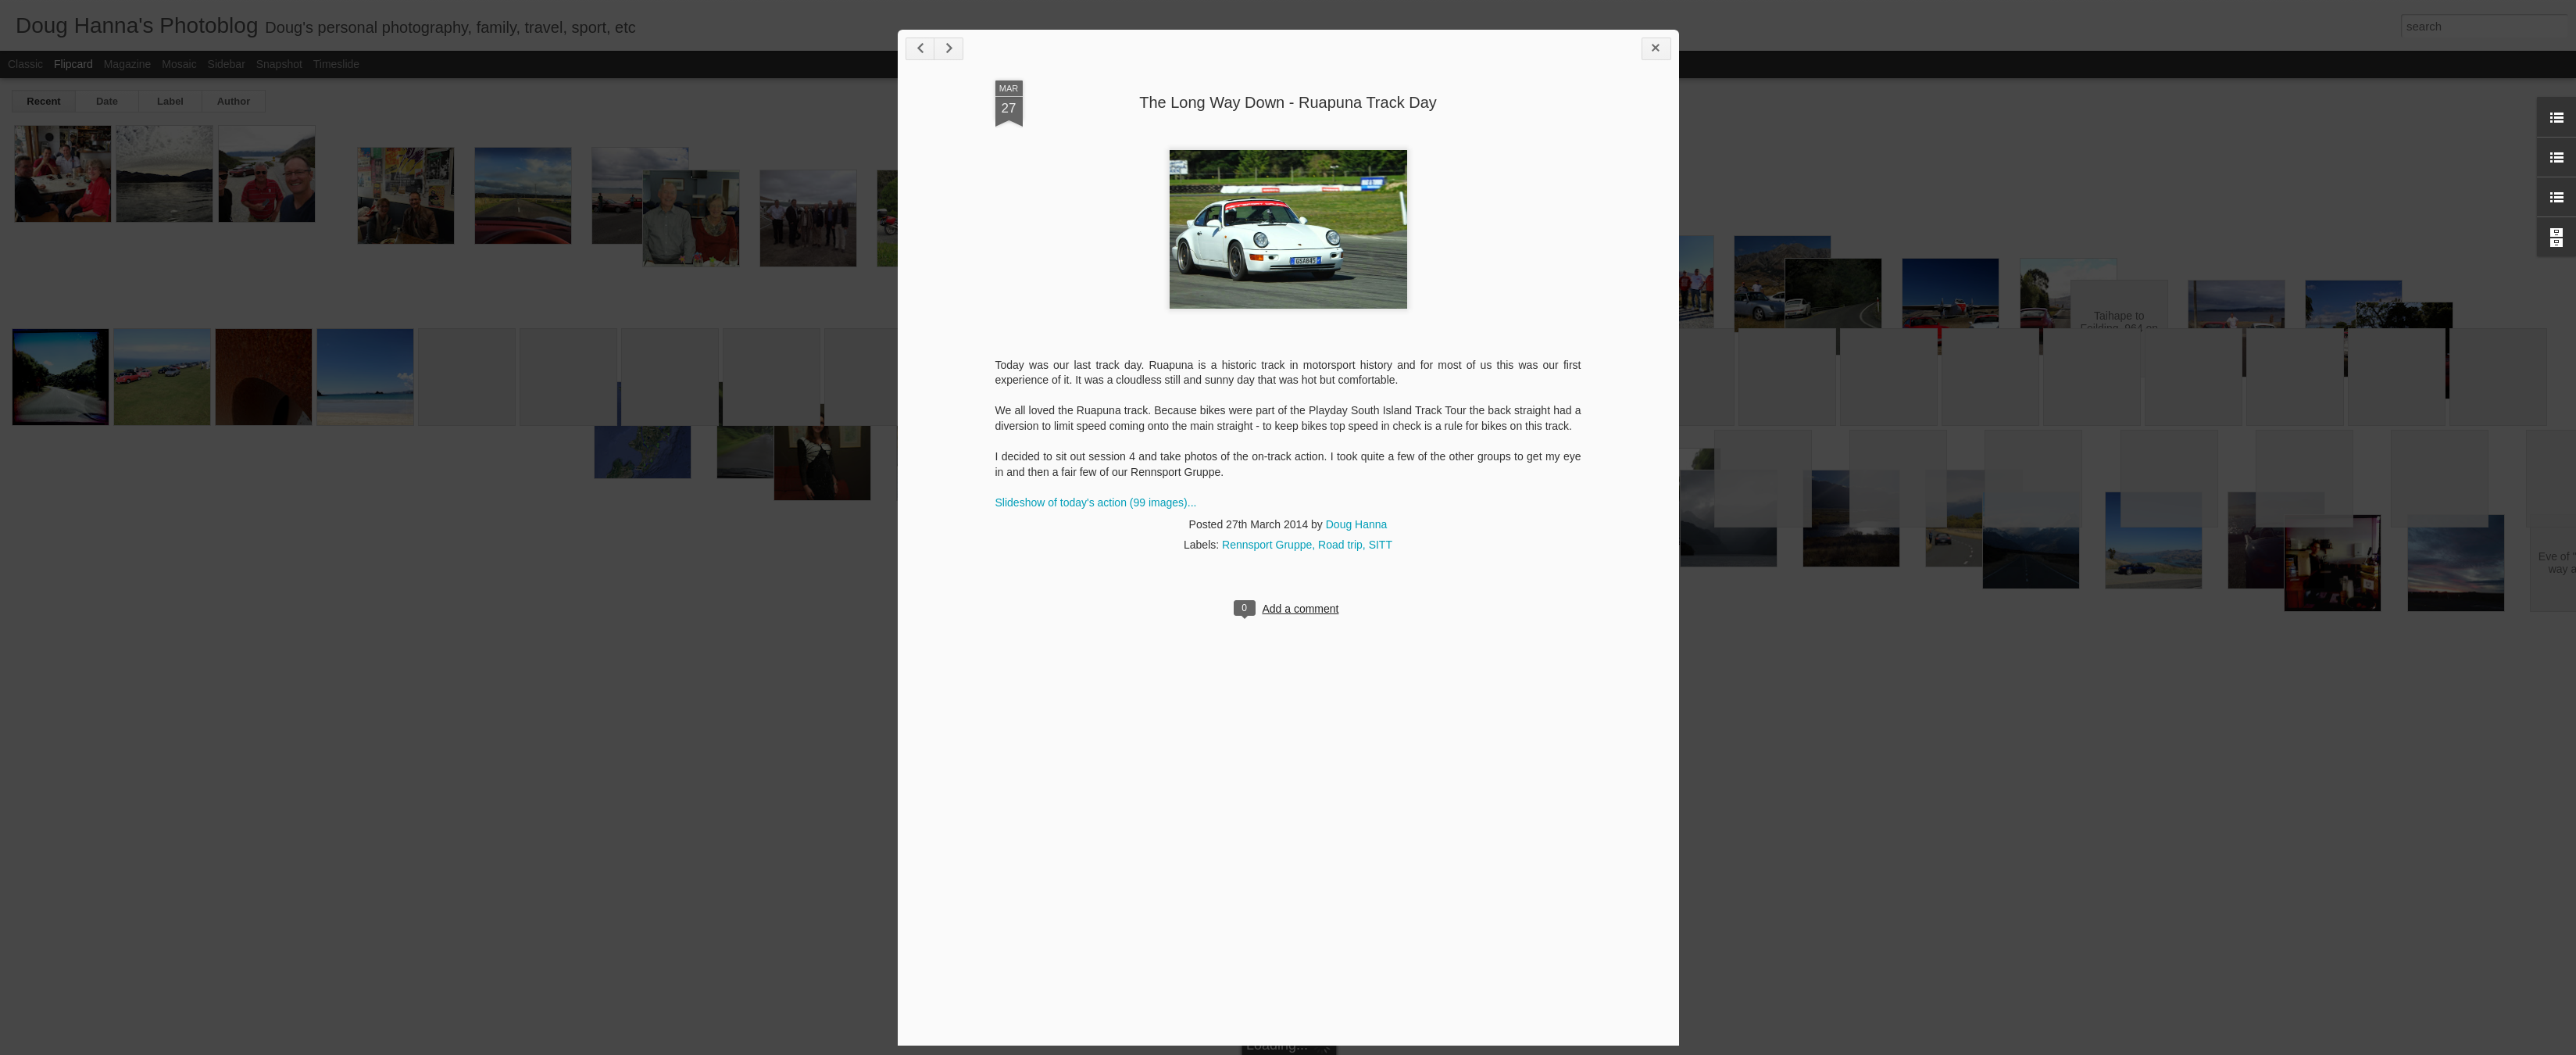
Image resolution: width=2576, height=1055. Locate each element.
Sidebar (226, 64)
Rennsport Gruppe (1267, 544)
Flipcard (73, 64)
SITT (1380, 544)
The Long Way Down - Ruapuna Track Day (1288, 102)
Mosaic (179, 64)
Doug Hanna (1357, 524)
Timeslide (336, 64)
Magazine (128, 64)
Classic (25, 64)
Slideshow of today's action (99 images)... (1096, 502)
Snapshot (279, 64)
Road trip (1340, 544)
